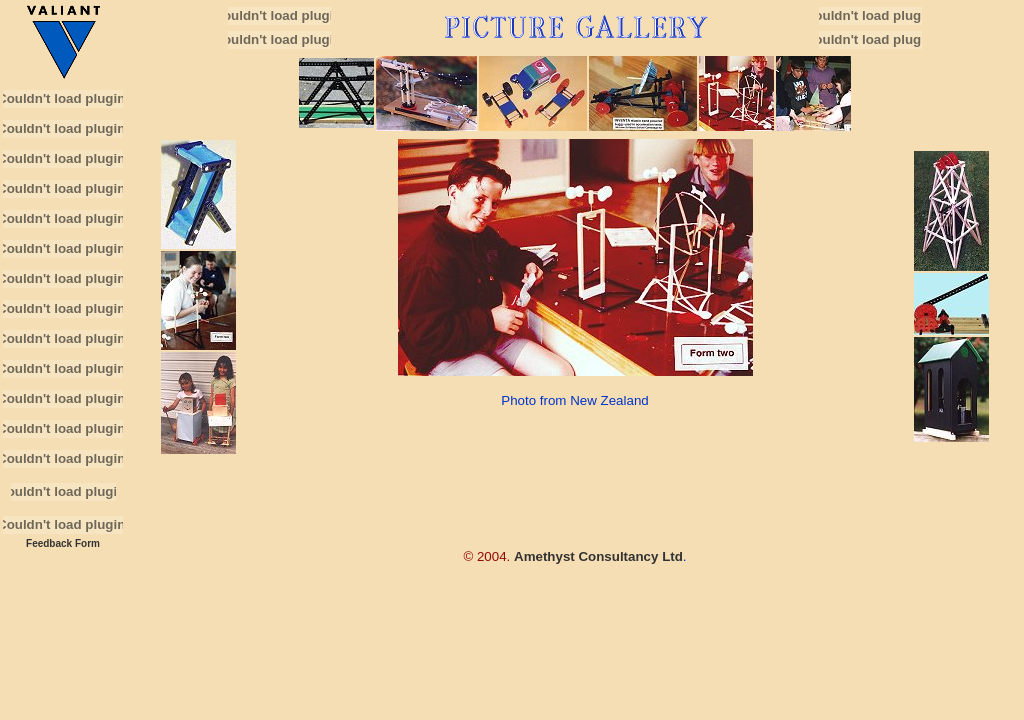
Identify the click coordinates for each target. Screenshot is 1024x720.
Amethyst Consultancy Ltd (598, 556)
